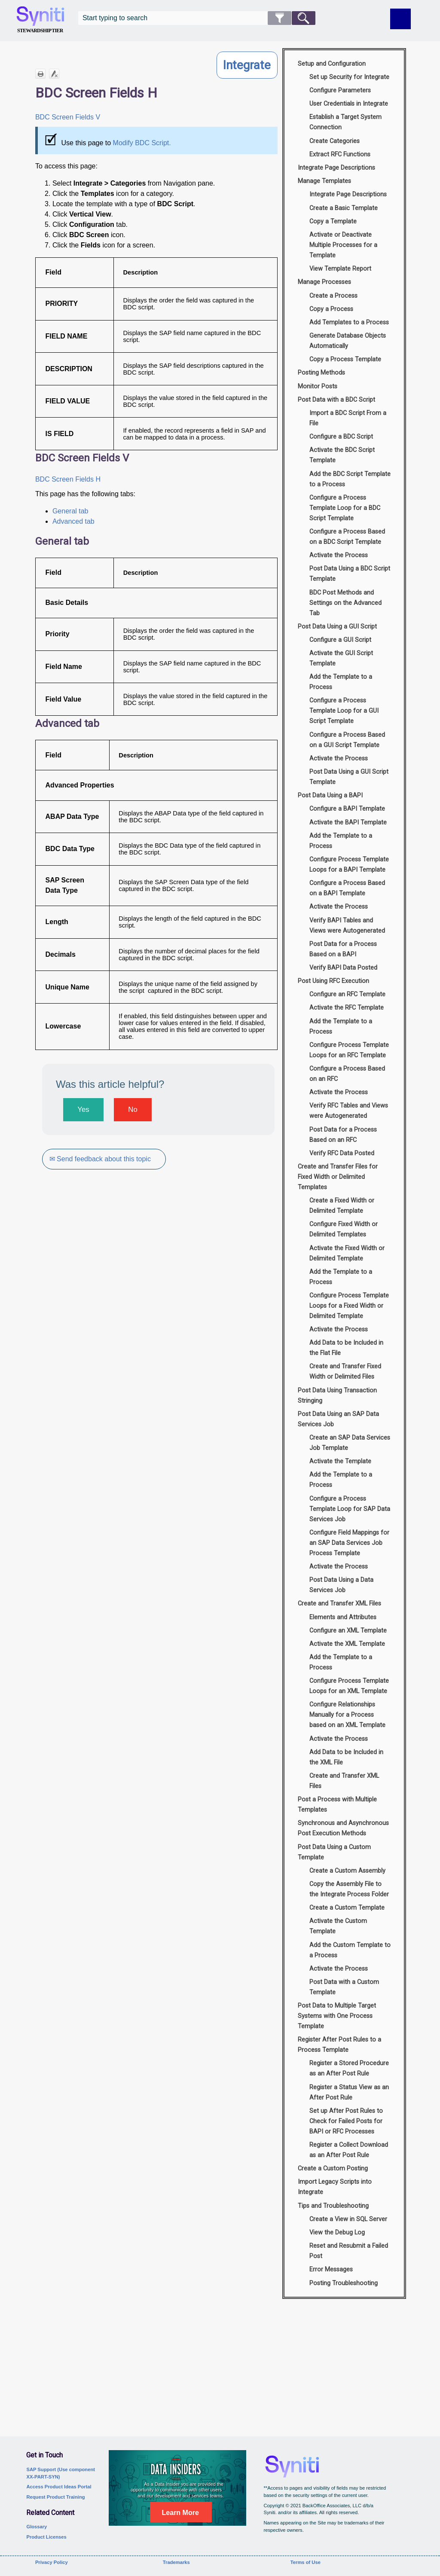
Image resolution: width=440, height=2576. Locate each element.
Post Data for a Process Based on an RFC (343, 1135)
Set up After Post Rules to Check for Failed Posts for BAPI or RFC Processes (346, 2121)
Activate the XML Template (347, 1644)
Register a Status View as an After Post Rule (349, 2092)
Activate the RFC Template (346, 1007)
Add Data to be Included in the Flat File (346, 1348)
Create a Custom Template (347, 1907)
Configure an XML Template (348, 1630)
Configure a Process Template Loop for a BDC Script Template (344, 508)
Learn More (180, 2512)
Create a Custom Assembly (347, 1870)
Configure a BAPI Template (347, 808)
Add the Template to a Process (340, 682)
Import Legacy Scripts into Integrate (335, 2187)
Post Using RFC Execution (333, 981)
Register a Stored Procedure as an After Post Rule (349, 2068)
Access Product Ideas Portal (58, 2486)
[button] (279, 18)
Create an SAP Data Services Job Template (349, 1443)
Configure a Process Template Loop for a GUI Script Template (344, 711)
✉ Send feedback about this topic (100, 1159)
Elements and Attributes (342, 1617)
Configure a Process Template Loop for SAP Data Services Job (349, 1509)
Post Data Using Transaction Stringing (337, 1395)
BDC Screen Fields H (68, 479)
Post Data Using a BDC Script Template (349, 574)
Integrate (247, 65)
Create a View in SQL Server (348, 2219)
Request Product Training (55, 2497)
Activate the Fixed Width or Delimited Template (347, 1253)
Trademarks (176, 2562)
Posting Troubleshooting (343, 2283)
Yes (83, 1109)
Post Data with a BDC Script (336, 399)
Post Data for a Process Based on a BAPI (343, 949)
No (132, 1109)
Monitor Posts (317, 386)
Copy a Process (331, 309)
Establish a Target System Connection (345, 122)
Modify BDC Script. (142, 143)
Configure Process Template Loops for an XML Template (349, 1686)
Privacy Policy (51, 2562)
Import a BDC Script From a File (347, 418)
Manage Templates (324, 181)
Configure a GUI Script (340, 640)
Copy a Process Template (345, 359)
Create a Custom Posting (333, 2168)
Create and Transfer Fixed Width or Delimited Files (345, 1371)
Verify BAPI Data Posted (343, 967)
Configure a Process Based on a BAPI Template (347, 888)
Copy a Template (333, 221)
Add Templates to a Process (349, 322)
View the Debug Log (337, 2232)
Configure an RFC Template (347, 994)
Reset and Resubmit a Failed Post (348, 2251)
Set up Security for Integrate (349, 77)
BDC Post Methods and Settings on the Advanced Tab (345, 603)
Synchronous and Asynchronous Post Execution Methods (343, 1828)
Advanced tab (73, 521)
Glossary (36, 2526)
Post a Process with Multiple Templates (337, 1804)
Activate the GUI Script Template (341, 658)
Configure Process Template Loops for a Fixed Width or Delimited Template (349, 1306)
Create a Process (333, 295)
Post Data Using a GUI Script (337, 626)
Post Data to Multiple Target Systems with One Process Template (337, 2016)
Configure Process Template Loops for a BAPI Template (349, 864)
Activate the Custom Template (338, 1926)
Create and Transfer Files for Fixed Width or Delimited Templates (338, 1177)
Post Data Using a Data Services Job (341, 1585)
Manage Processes (324, 282)
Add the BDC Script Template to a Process (350, 479)
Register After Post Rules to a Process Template (339, 2045)
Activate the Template (340, 1461)
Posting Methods (321, 372)
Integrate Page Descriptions (336, 167)
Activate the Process (338, 555)
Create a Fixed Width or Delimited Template (341, 1206)
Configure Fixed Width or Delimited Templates (343, 1229)
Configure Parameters (340, 90)
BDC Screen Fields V (67, 117)
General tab (70, 511)
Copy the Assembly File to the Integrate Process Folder (349, 1889)
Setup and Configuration (332, 63)
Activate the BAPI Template (348, 822)
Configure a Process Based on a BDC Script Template (347, 537)
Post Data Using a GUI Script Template (348, 777)
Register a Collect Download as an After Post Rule (348, 2150)
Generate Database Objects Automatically (347, 341)
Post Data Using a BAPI (330, 795)
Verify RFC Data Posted (341, 1153)
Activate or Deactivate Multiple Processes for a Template (343, 245)
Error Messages (331, 2269)
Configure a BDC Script (341, 436)
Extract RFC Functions (339, 154)
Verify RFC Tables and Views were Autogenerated (348, 1111)
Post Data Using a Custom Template (334, 1852)
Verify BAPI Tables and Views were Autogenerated (347, 925)
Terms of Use (305, 2562)
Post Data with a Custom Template (344, 1987)
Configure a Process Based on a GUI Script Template (347, 740)
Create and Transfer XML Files (339, 1603)
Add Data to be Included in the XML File (346, 1757)
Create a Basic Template (343, 208)
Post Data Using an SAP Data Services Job (338, 1419)
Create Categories (334, 141)
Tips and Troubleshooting (333, 2206)
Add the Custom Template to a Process (350, 1950)
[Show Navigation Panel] (400, 19)
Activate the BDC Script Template (342, 455)
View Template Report (340, 268)
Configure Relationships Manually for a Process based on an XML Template (347, 1715)
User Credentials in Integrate (348, 103)
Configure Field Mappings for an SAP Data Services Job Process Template (349, 1543)
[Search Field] (196, 18)
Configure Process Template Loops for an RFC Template (349, 1050)
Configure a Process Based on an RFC (347, 1074)
